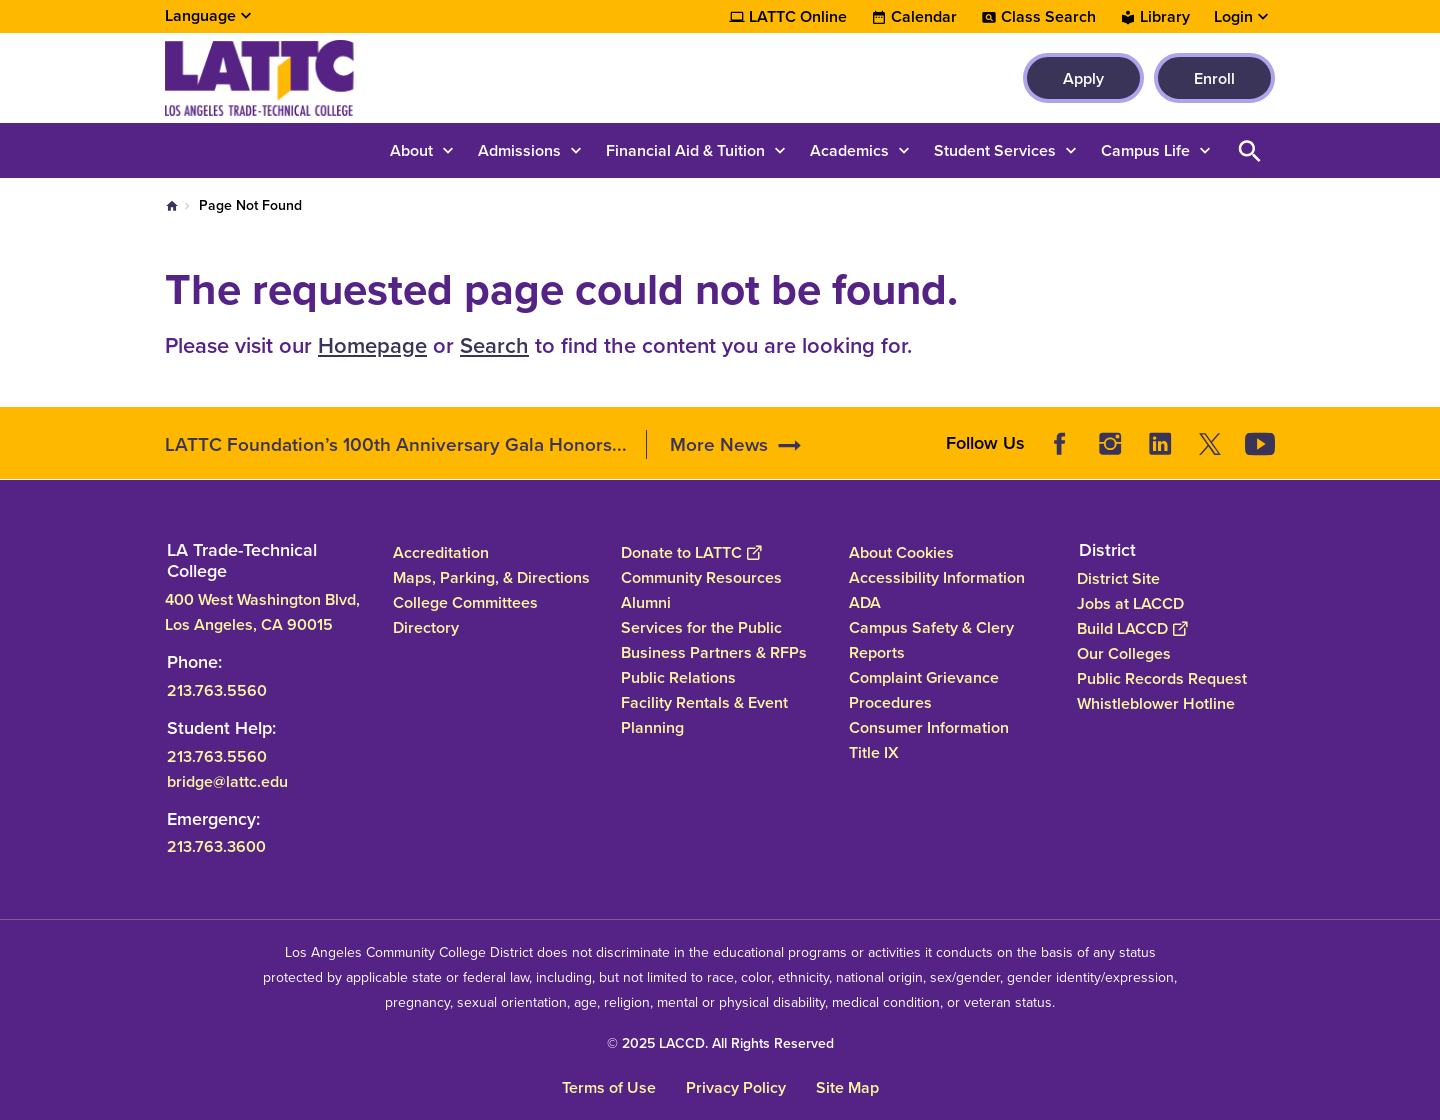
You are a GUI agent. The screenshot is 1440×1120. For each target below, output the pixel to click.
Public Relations (678, 677)
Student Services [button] (995, 150)
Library (1165, 17)
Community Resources (701, 577)
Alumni (646, 602)
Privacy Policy (736, 1087)
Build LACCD (1132, 627)
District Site (1118, 577)
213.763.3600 (216, 846)
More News (719, 444)
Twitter (1210, 444)
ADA (865, 602)
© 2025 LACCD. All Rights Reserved (720, 1043)
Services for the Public (701, 627)
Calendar (924, 17)
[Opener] (1420, 437)
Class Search (1048, 17)
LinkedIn (1160, 444)
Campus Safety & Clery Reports (931, 640)
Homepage (372, 345)
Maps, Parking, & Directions (491, 577)
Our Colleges (1124, 652)
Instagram (1110, 444)
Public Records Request (1162, 677)
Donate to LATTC (691, 552)
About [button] (411, 150)
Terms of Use (609, 1087)
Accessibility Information (937, 577)
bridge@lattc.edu (227, 780)
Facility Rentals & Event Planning (704, 715)
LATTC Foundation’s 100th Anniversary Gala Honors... (396, 444)
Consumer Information (929, 727)
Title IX (874, 752)
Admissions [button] (519, 150)
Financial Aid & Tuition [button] (685, 150)
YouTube (1260, 444)
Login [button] (1233, 17)
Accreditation (441, 552)
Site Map (847, 1087)
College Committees (465, 602)
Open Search (1250, 150)
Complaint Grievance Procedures (924, 690)
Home (172, 206)
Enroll (1214, 78)
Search (494, 345)
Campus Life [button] (1145, 150)
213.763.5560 (217, 689)
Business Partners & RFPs (714, 652)
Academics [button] (849, 150)
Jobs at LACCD (1130, 602)
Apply (1083, 78)
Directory (426, 627)
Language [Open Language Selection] (200, 15)
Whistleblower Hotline (1156, 702)
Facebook (1060, 444)
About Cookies (901, 552)
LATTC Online (798, 17)
